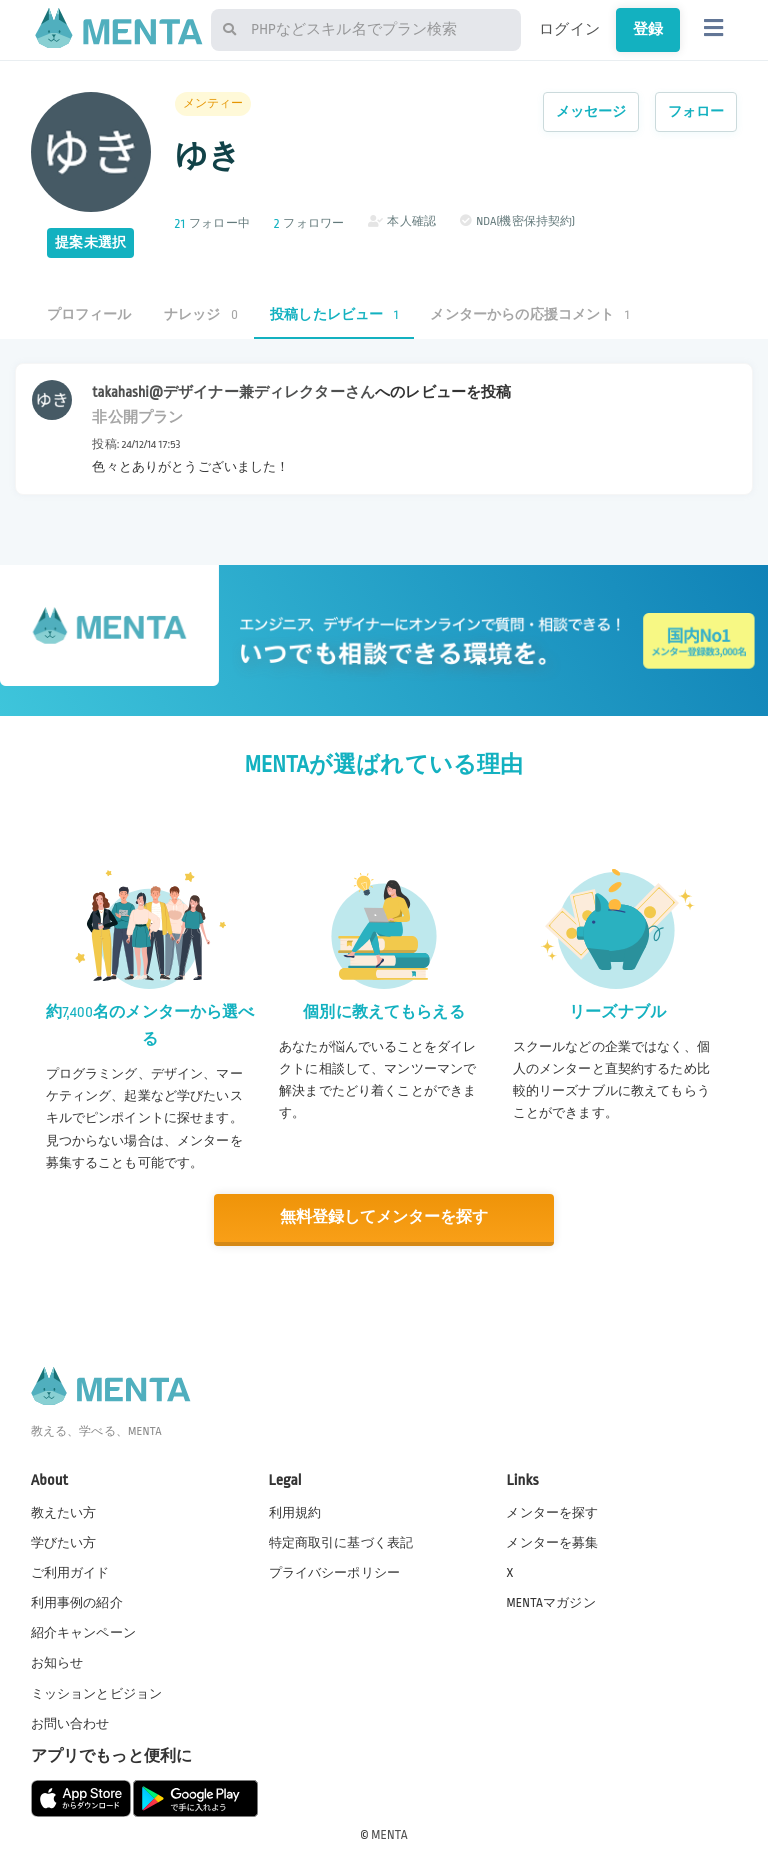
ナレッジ (201, 314)
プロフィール (89, 314)
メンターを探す (552, 1512)
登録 (648, 29)
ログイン (569, 29)
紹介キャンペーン (83, 1632)
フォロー (696, 111)
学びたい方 (64, 1542)
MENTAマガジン (550, 1602)
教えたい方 (64, 1512)
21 (180, 223)
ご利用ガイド (70, 1572)
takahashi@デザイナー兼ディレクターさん (233, 392)
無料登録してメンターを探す (384, 1217)
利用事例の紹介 (77, 1602)
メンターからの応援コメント (529, 314)
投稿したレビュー (334, 314)
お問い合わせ (70, 1723)
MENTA (389, 1834)
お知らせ (57, 1662)
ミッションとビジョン (97, 1692)
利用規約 (295, 1512)
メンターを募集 (552, 1542)
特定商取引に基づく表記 (341, 1542)
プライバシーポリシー (335, 1572)
